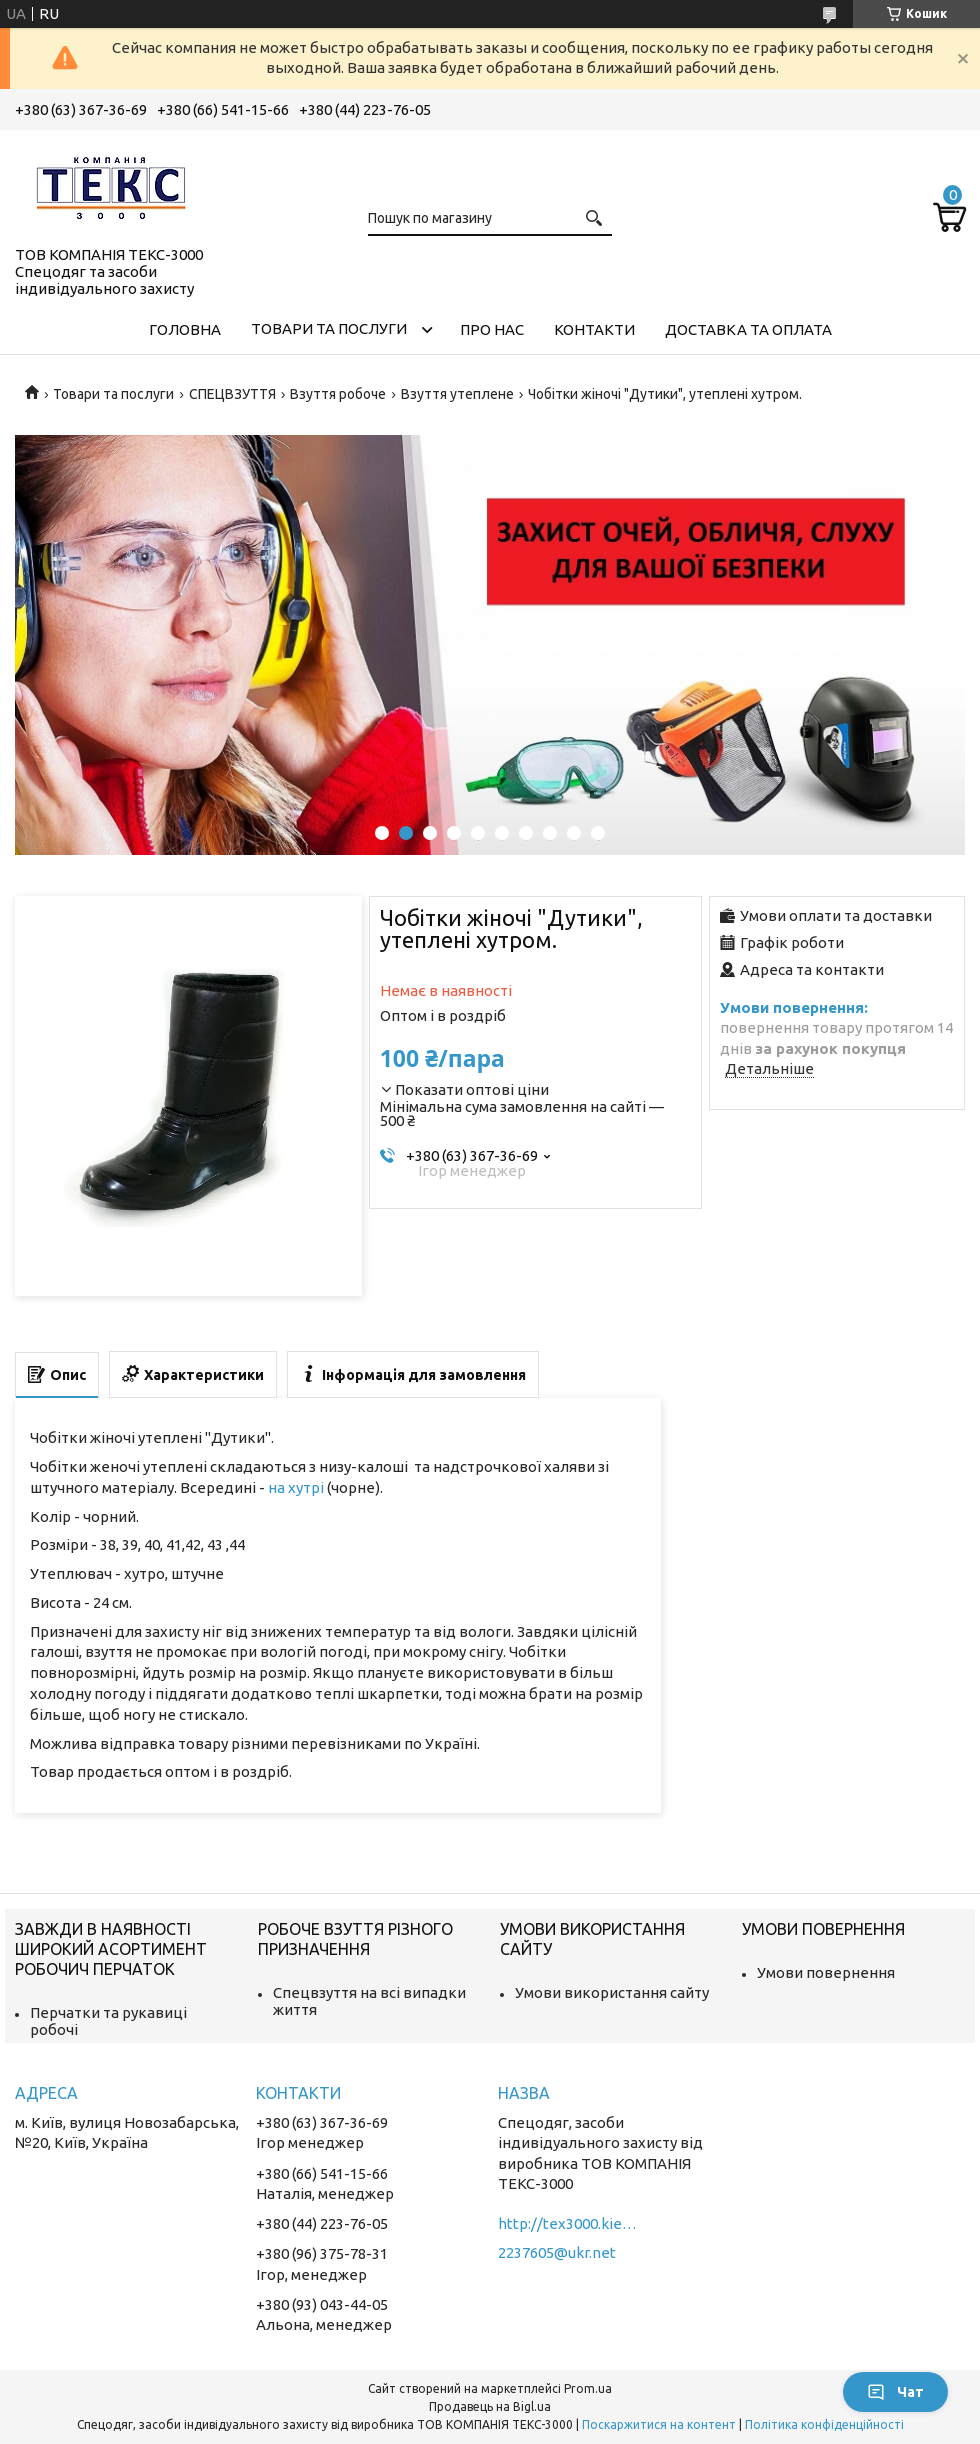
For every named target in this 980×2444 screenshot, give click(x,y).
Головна (185, 329)
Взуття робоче (338, 394)
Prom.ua (588, 2388)
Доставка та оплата (748, 329)
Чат (895, 2392)
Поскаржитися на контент (659, 2424)
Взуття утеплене (457, 394)
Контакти (594, 329)
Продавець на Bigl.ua (490, 2406)
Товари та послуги (329, 328)
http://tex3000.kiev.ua (568, 2223)
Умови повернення (826, 1972)
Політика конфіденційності (824, 2424)
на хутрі (296, 1487)
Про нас (492, 329)
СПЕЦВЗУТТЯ (232, 394)
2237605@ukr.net (557, 2252)
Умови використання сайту (612, 1992)
